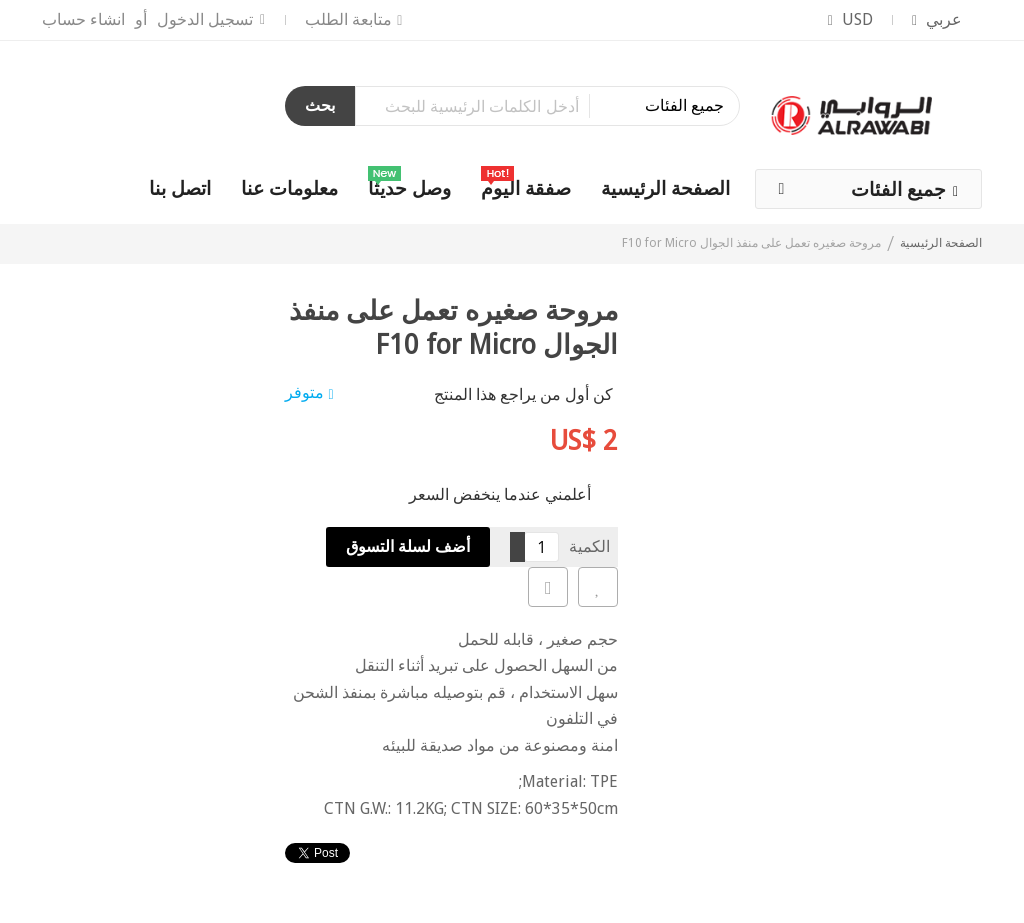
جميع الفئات (898, 189)
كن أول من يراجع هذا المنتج (523, 394)
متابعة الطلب (348, 19)
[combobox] (547, 106)
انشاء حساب (83, 19)
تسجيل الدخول (205, 19)
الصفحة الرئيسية (941, 243)
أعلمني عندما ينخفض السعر (500, 494)
